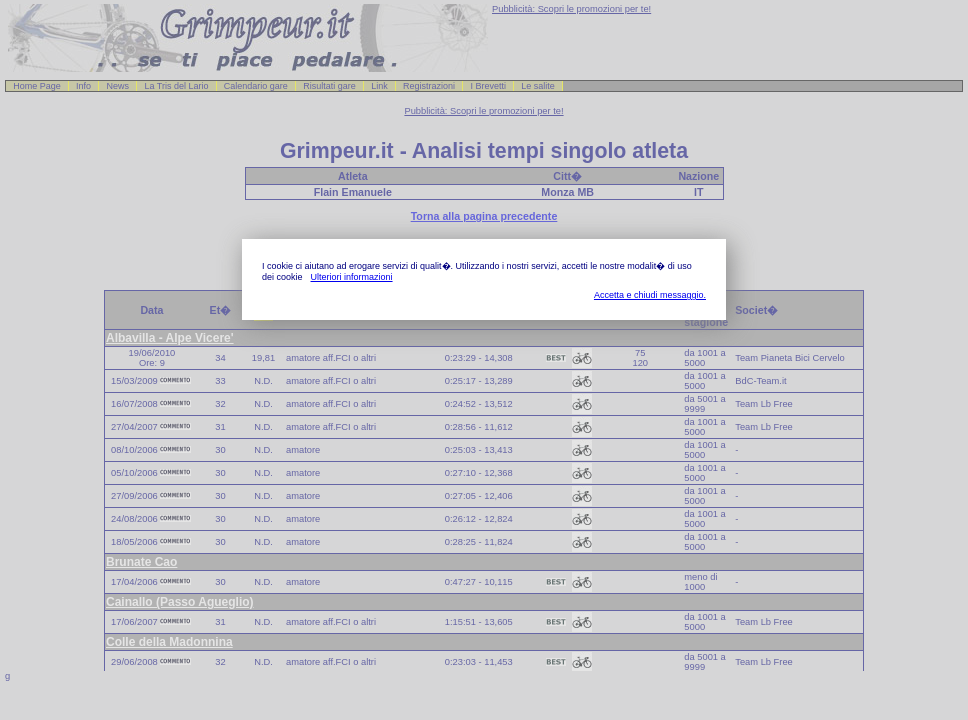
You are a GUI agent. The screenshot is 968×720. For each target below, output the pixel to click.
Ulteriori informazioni (352, 277)
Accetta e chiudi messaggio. (650, 295)
